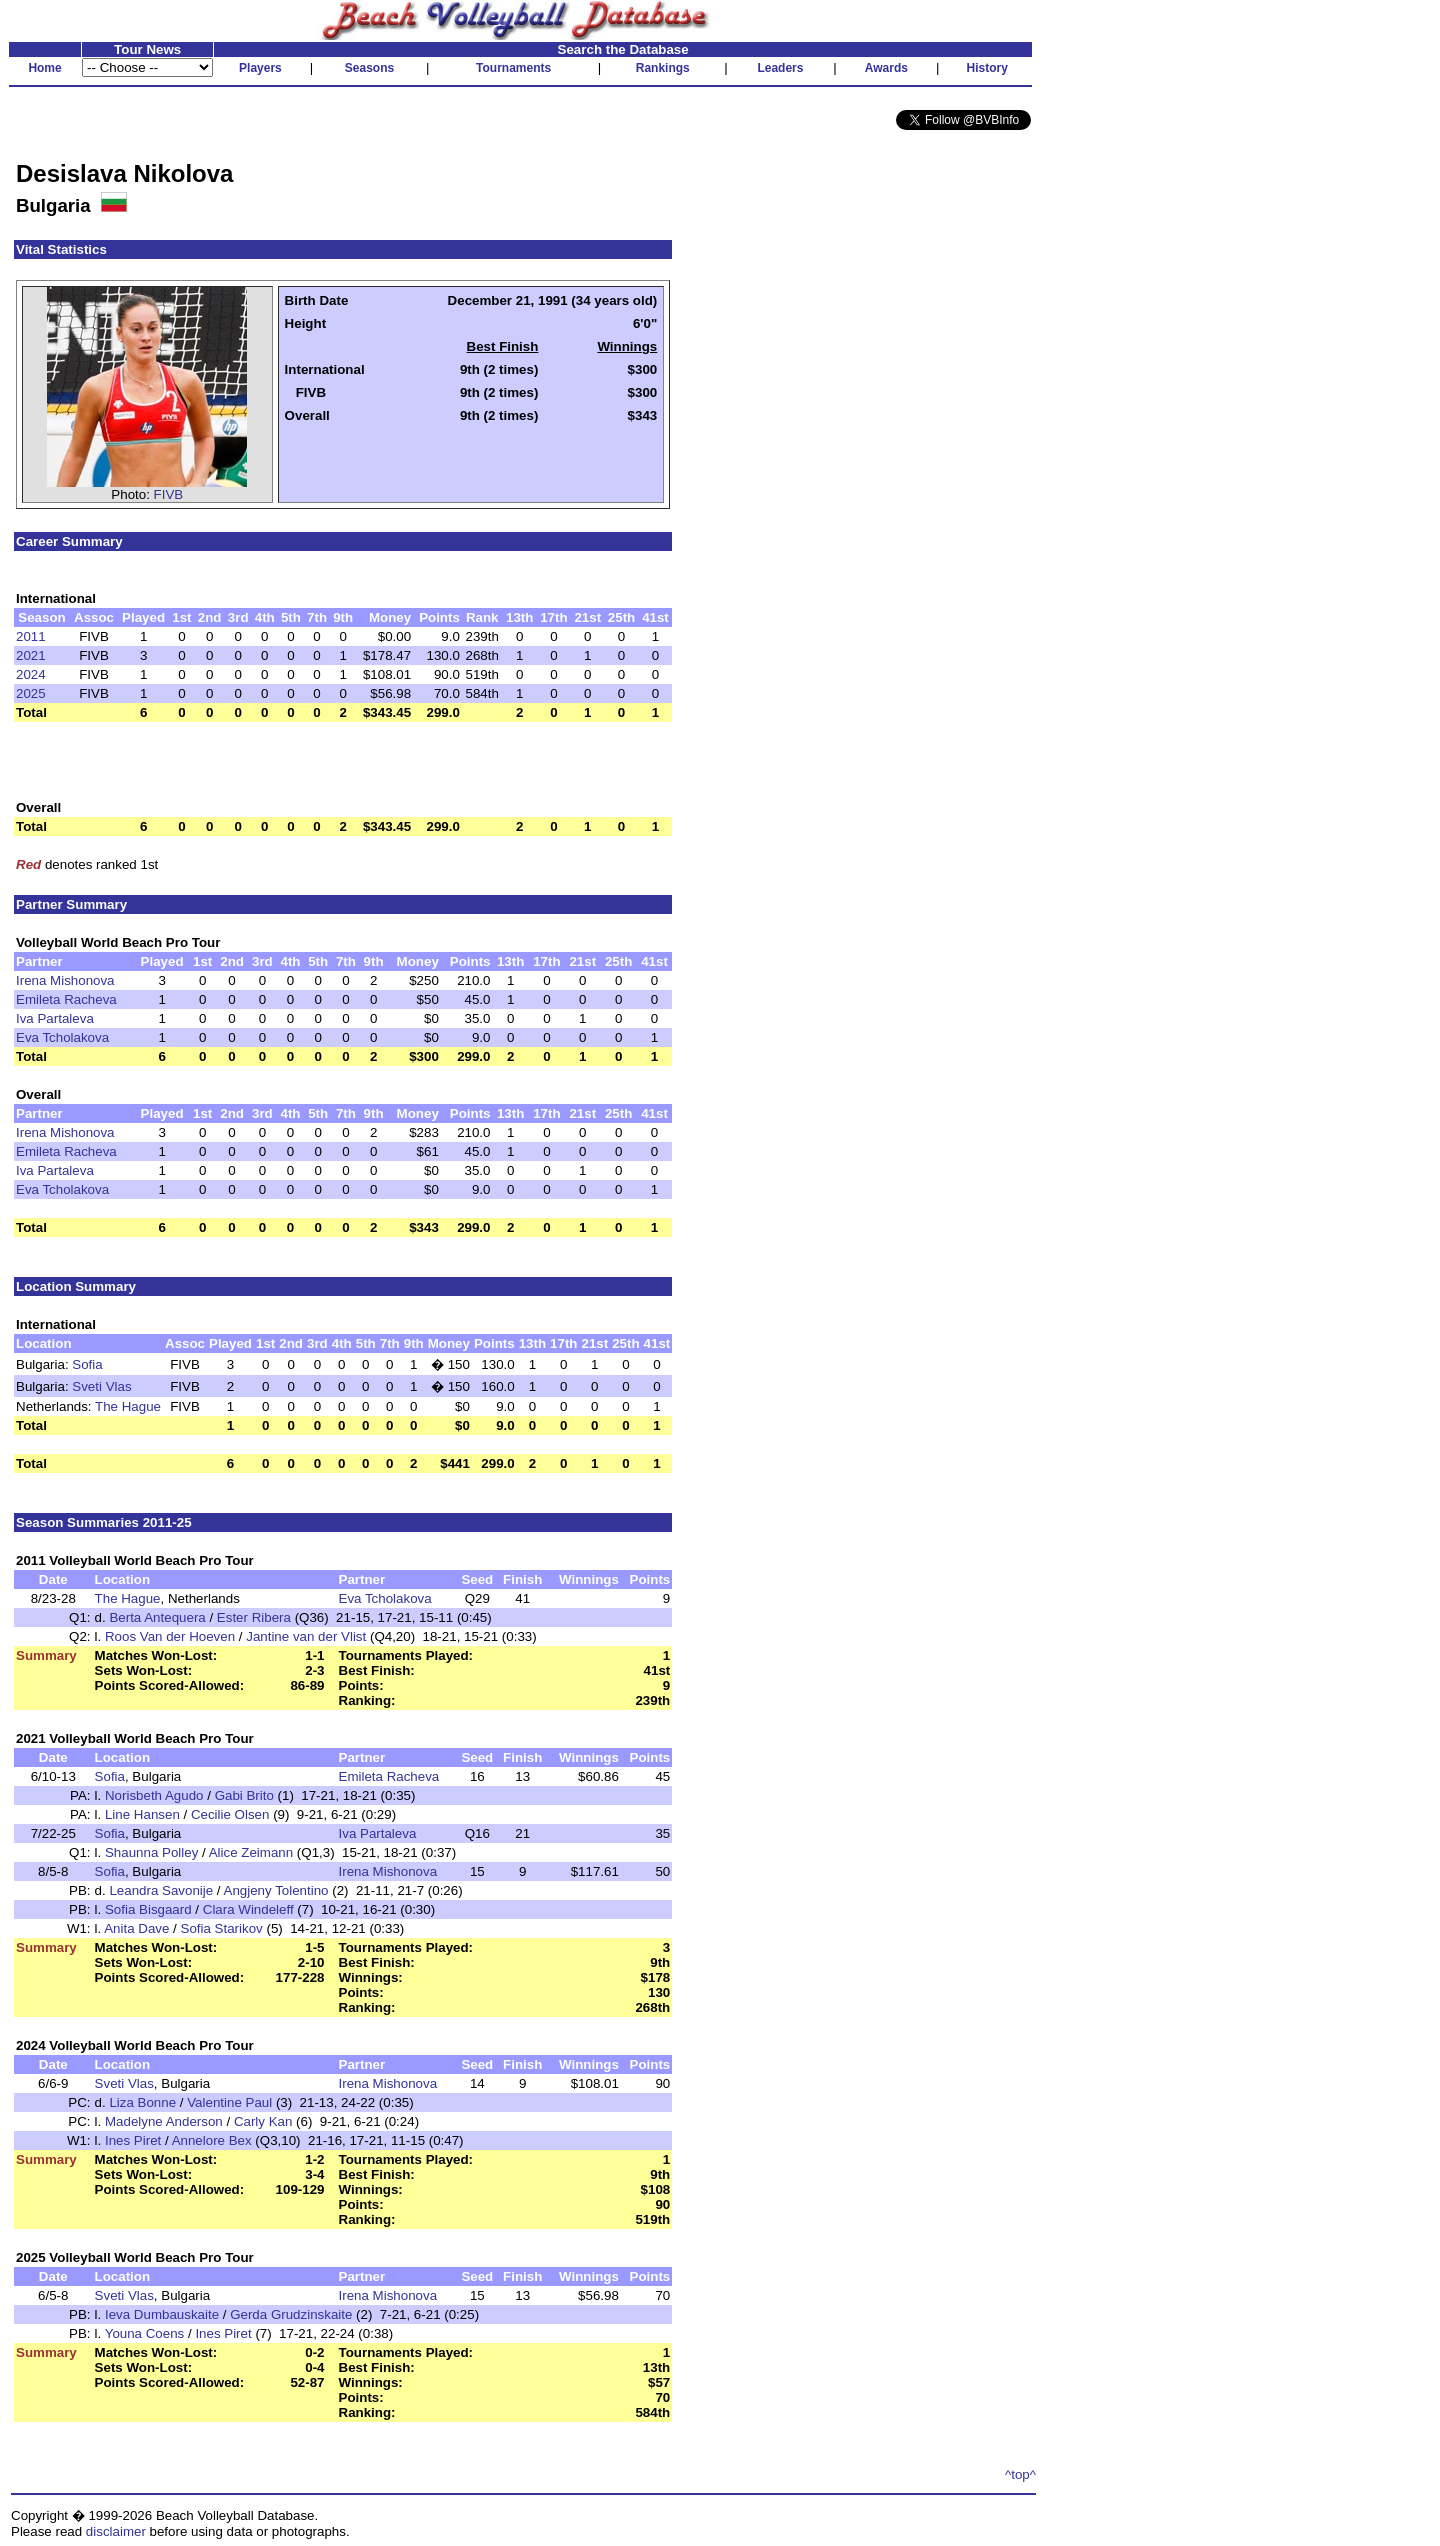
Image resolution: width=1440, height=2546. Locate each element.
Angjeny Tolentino (276, 1890)
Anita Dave (136, 1928)
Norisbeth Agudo (154, 1795)
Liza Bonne (142, 2102)
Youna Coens (145, 2333)
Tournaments (513, 68)
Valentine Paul (229, 2102)
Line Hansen (142, 1814)
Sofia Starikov (222, 1928)
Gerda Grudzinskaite (291, 2314)
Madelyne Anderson (164, 2121)
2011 (31, 636)
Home (44, 68)
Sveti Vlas (101, 1386)
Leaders (780, 68)
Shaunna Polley (151, 1852)
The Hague (128, 1406)
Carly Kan (263, 2121)
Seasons (369, 68)
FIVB (169, 494)
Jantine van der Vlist (306, 1636)
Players (260, 68)
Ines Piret (133, 2140)
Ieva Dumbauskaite (162, 2314)
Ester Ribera (254, 1617)
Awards (886, 68)
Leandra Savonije (161, 1890)
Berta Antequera (157, 1617)
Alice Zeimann (251, 1852)
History (987, 68)
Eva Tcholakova (62, 1037)
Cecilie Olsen (230, 1814)
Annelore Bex (212, 2140)
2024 (31, 674)
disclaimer (116, 2531)
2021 (31, 655)
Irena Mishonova (65, 980)
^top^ (1020, 2474)
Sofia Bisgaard (148, 1909)
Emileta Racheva (66, 999)
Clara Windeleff (248, 1909)
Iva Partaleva (55, 1018)
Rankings (663, 68)
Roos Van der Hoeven (170, 1636)
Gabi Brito (244, 1795)
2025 (31, 693)
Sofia (87, 1364)
